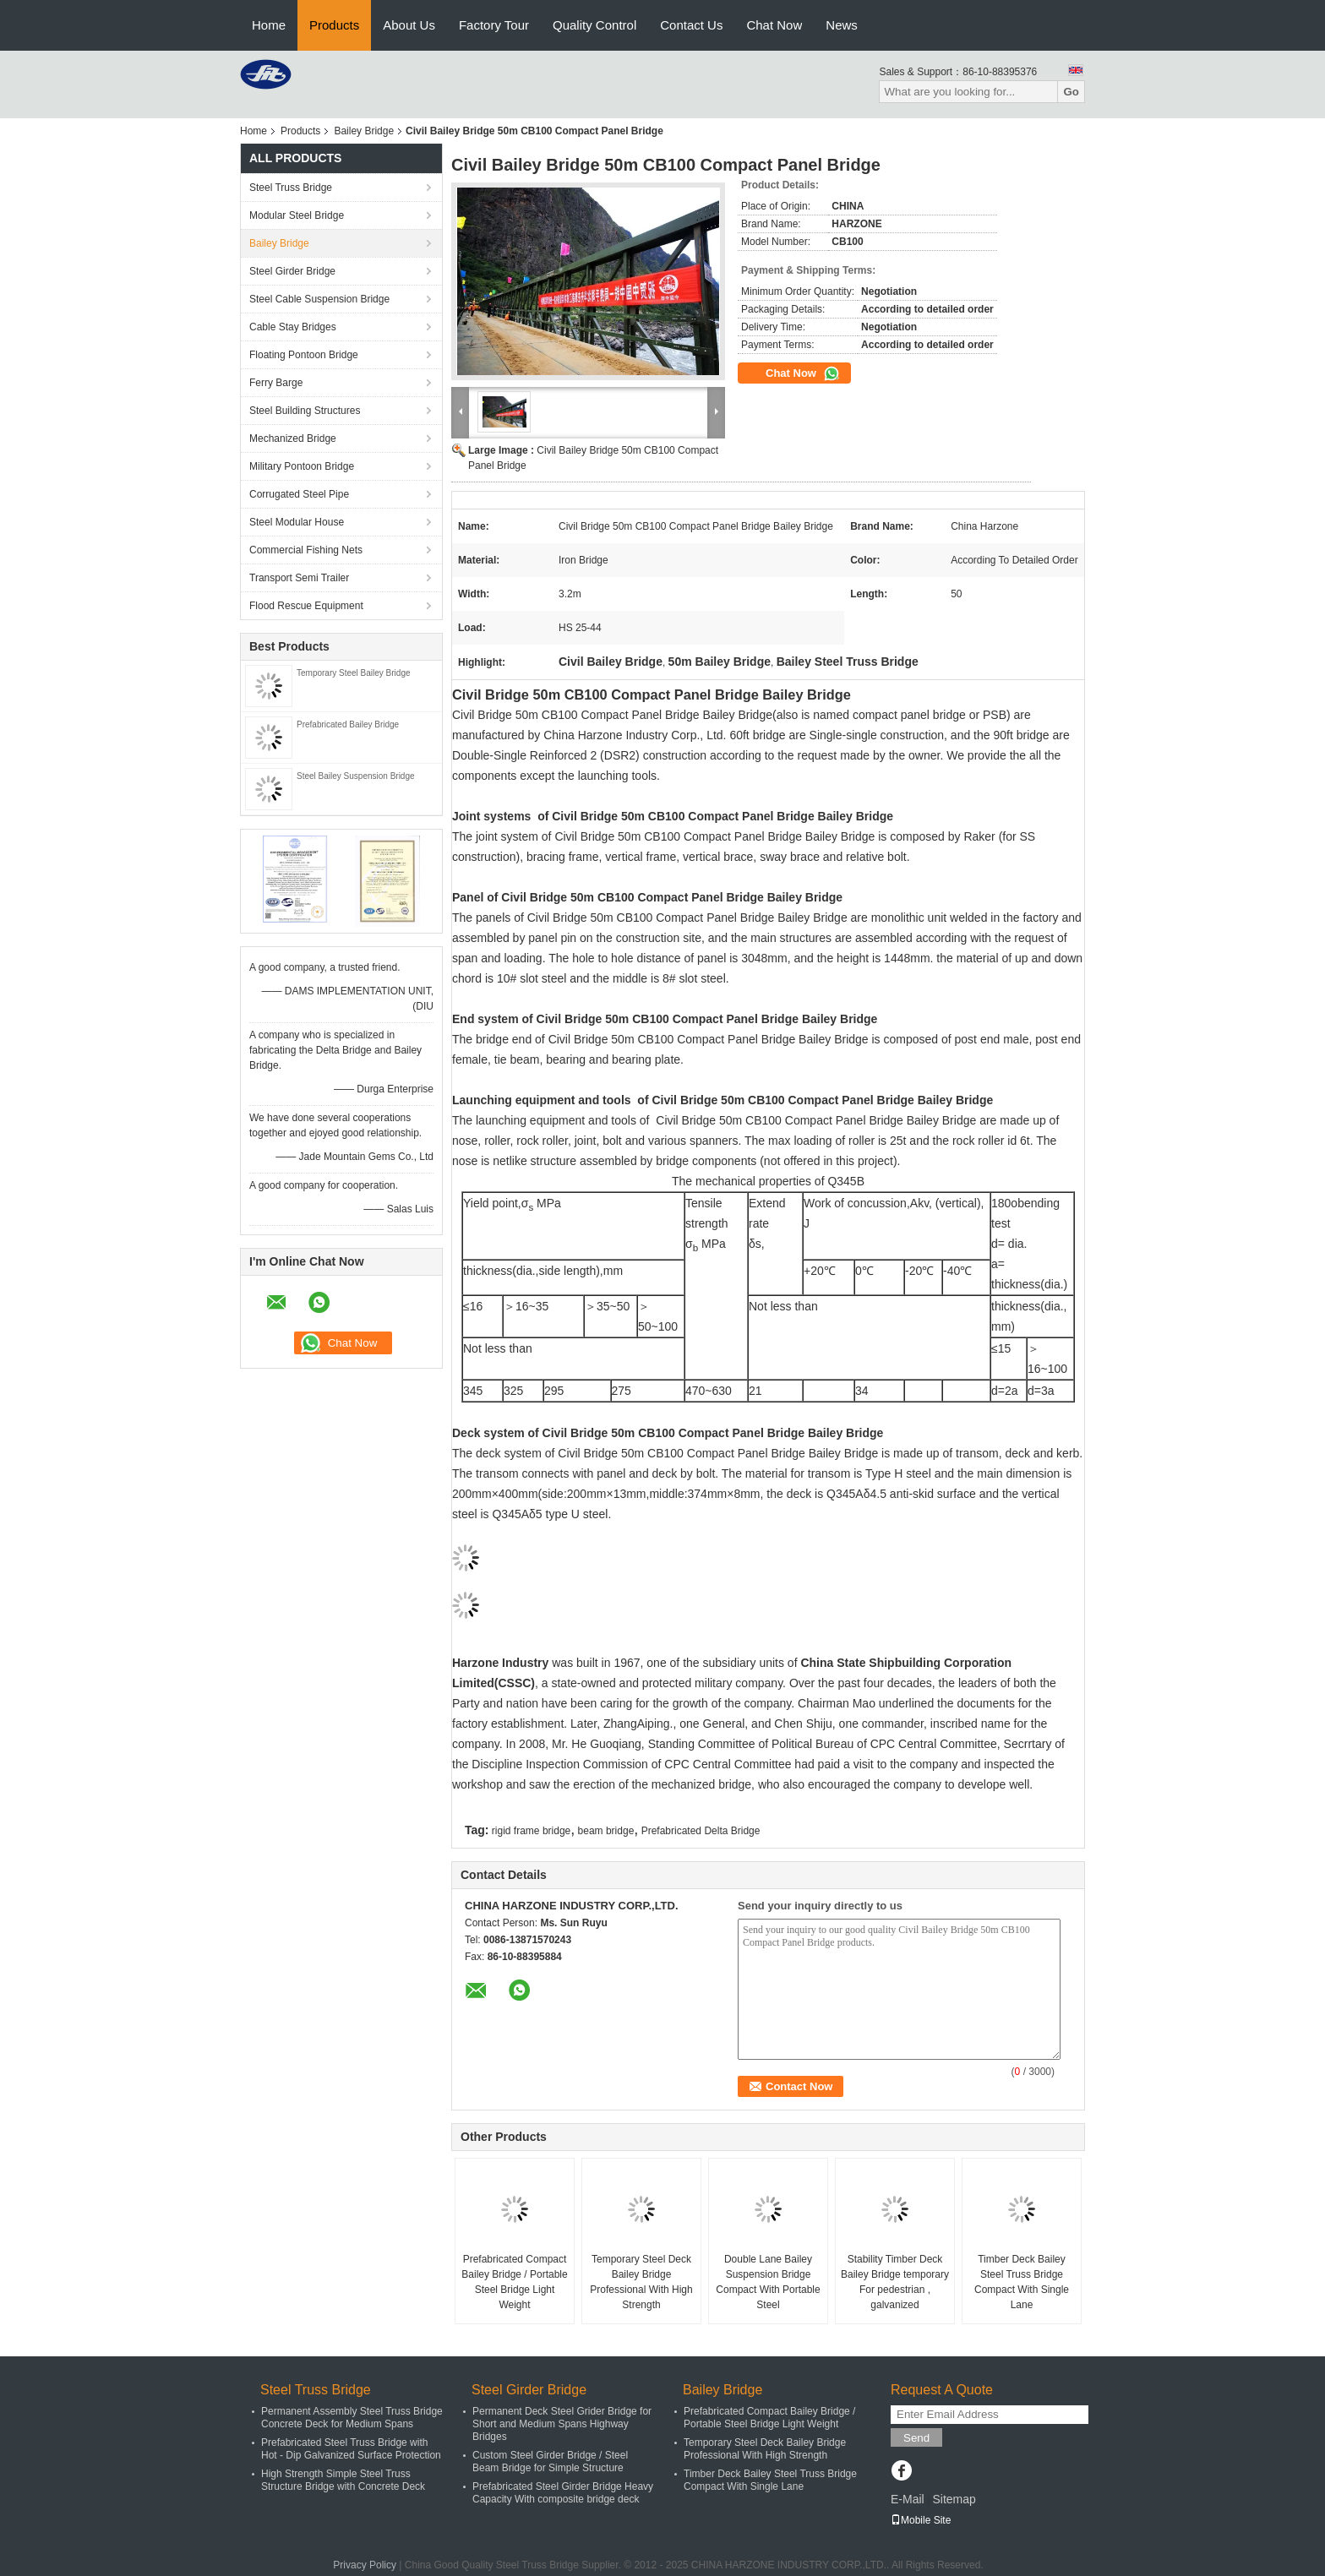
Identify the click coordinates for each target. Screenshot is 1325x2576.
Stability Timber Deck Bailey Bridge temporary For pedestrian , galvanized (895, 2282)
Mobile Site (921, 2520)
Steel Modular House (296, 522)
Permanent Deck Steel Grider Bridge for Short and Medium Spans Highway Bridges (562, 2424)
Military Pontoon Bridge (301, 466)
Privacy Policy (364, 2565)
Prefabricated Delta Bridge (701, 1831)
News (842, 25)
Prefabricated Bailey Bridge (348, 724)
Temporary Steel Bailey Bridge (354, 673)
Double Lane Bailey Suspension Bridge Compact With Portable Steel (768, 2282)
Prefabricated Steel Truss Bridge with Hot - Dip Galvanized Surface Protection (351, 2449)
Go (1071, 91)
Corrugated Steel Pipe (299, 494)
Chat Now (774, 25)
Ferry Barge (276, 383)
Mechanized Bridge (292, 438)
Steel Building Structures (304, 411)
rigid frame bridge (531, 1831)
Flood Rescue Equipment (306, 606)
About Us (409, 25)
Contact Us (691, 25)
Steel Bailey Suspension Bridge (356, 776)
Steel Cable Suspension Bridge (319, 299)
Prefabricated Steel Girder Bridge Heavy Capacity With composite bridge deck (562, 2493)
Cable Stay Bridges (292, 327)
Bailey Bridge (364, 131)
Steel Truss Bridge (290, 187)
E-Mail (907, 2499)
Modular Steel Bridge (296, 215)
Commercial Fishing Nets (306, 550)
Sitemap (953, 2499)
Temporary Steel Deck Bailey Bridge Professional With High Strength (641, 2282)
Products (334, 25)
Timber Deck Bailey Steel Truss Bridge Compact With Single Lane (1021, 2282)
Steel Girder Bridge (292, 271)
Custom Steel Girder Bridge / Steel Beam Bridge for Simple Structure (550, 2461)
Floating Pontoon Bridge (303, 355)
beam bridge (606, 1831)
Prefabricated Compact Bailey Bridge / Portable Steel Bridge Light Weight (514, 2282)
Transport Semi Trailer (299, 578)
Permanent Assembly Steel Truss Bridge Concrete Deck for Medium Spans (352, 2417)
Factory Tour (494, 25)
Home (269, 25)
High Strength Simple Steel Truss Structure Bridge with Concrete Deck (343, 2480)
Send (916, 2438)
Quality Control (594, 25)
